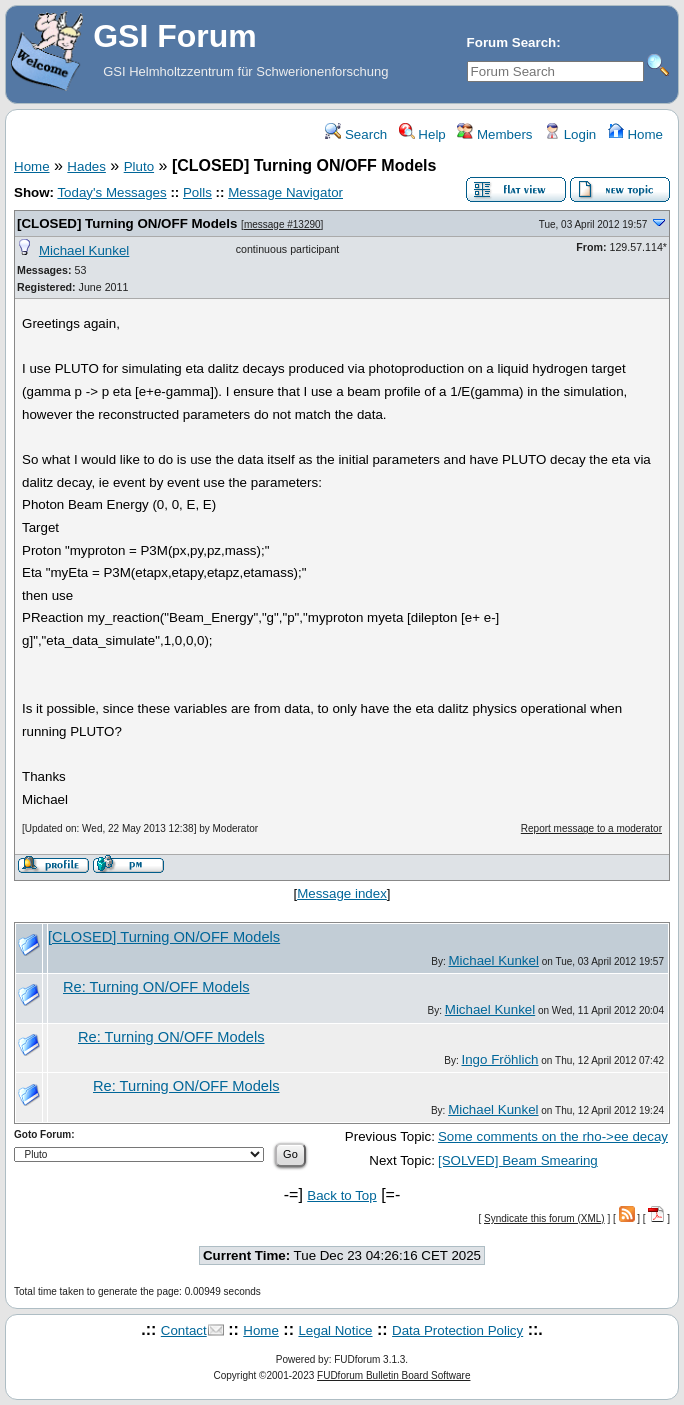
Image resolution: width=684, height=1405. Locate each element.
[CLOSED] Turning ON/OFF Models (127, 223)
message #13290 (282, 224)
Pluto (139, 166)
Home (635, 134)
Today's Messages (111, 192)
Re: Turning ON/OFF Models (156, 987)
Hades (86, 166)
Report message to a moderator (591, 828)
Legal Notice (335, 1330)
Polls (197, 192)
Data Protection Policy (457, 1330)
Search (356, 134)
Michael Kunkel (84, 250)
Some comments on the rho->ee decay (553, 1136)
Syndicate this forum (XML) (544, 1218)
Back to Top (341, 1195)
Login (570, 134)
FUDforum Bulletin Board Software (393, 1375)
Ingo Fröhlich (499, 1059)
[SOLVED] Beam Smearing (518, 1160)
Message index (342, 893)
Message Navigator (285, 192)
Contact (184, 1330)
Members (494, 134)
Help (422, 134)
